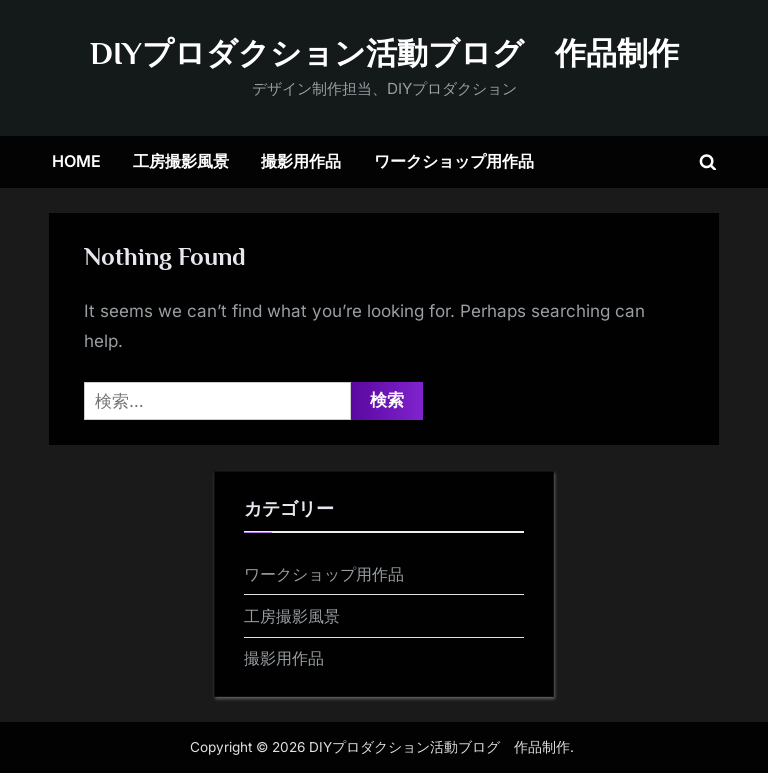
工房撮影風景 (181, 161)
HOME (76, 161)
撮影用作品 (301, 161)
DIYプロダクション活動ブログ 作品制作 (384, 53)
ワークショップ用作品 (454, 161)
